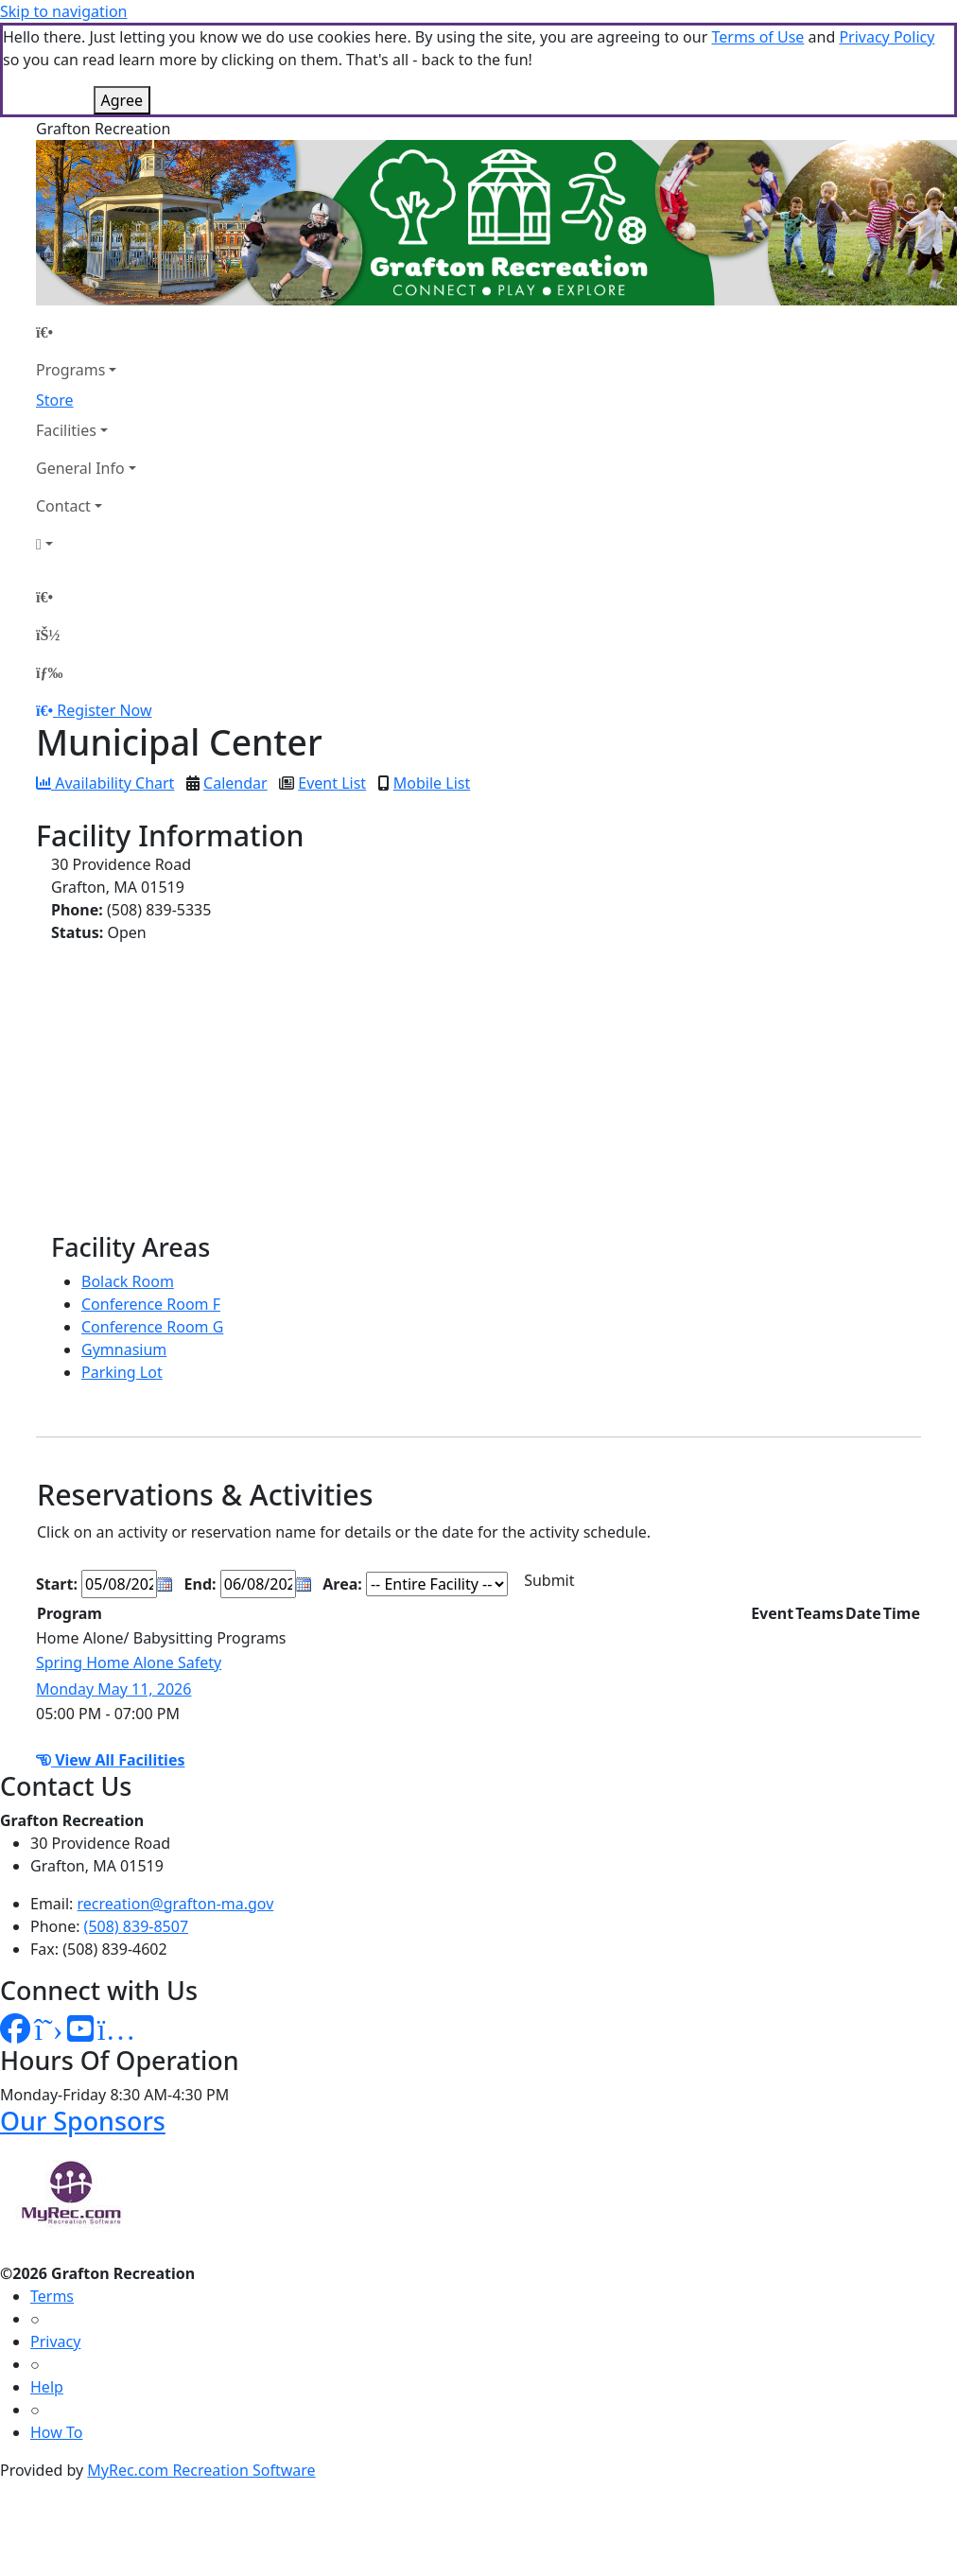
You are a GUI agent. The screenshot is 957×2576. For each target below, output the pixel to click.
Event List (332, 783)
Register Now (104, 710)
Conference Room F (150, 1304)
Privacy (55, 2341)
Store (55, 400)
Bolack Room (127, 1281)
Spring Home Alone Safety (128, 1662)
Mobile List (431, 783)
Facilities (66, 430)
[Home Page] (86, 332)
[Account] (86, 544)
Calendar (235, 783)
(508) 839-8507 (136, 1926)
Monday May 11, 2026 (113, 1689)
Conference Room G (152, 1326)
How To (56, 2432)
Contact (63, 506)
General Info (80, 468)
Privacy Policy (886, 36)
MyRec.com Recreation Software (201, 2470)
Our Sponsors (82, 2120)
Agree (122, 100)
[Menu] (49, 672)
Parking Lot (122, 1372)
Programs (70, 369)
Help (46, 2386)
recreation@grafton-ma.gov (176, 1903)
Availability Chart (105, 783)
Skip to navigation (63, 11)
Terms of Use (757, 36)
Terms (52, 2296)
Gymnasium (123, 1349)
